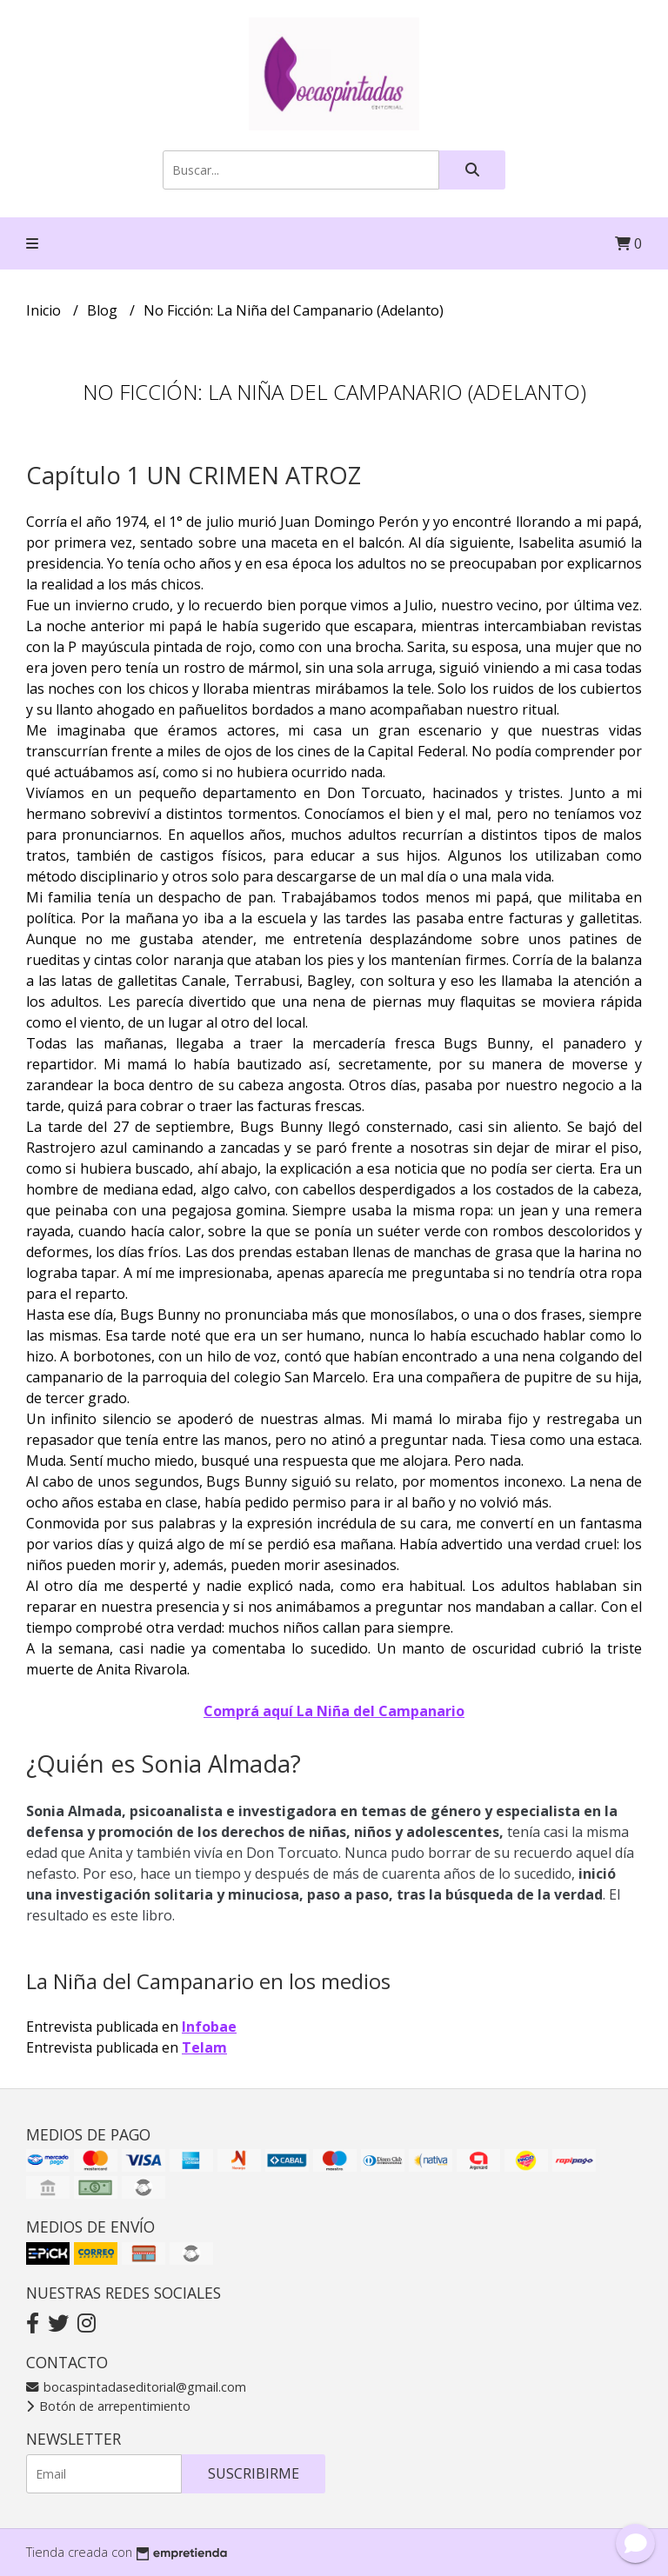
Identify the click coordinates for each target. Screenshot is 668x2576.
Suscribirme (253, 2473)
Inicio (45, 310)
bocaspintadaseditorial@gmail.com (136, 2387)
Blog (104, 310)
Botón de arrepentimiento (108, 2406)
